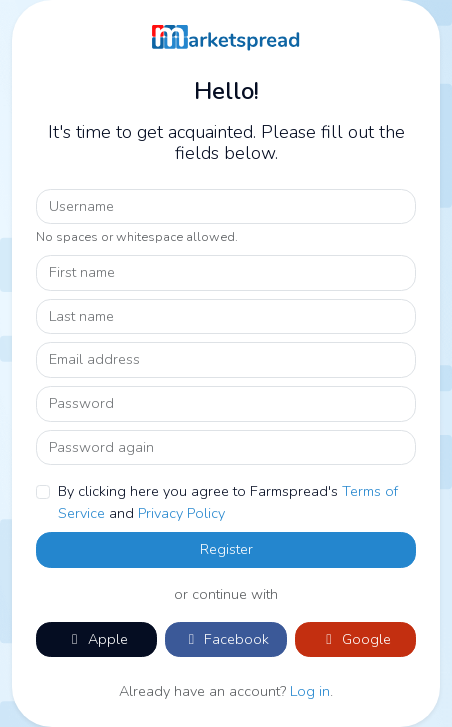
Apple (97, 639)
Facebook (225, 639)
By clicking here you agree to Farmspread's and (228, 502)
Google (355, 639)
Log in (310, 691)
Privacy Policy (181, 513)
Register (226, 549)
